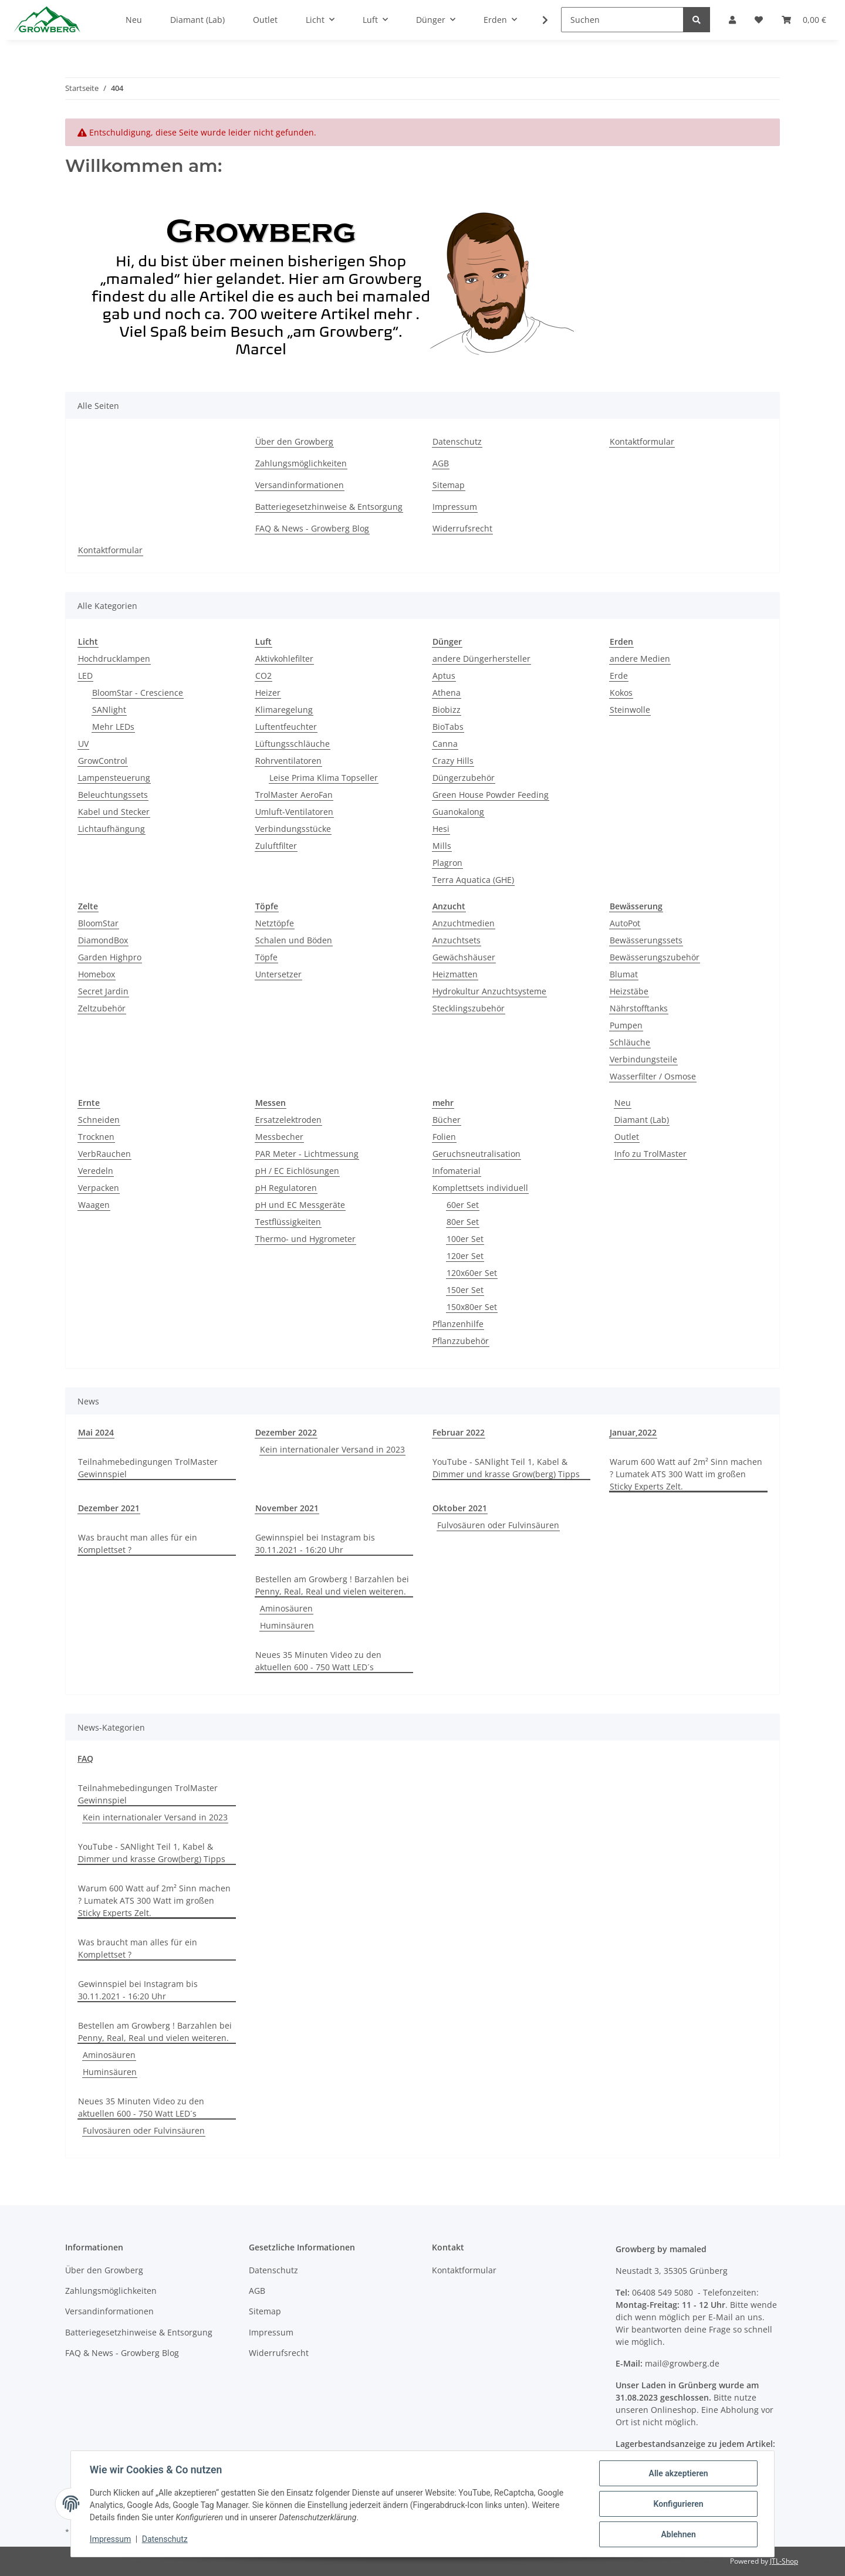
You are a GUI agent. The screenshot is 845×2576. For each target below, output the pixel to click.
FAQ (85, 1758)
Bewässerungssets (646, 940)
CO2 (263, 675)
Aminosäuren (286, 1608)
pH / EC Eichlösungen (297, 1170)
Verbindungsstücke (293, 828)
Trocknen (96, 1136)
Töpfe (266, 957)
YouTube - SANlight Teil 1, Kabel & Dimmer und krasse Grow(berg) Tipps (506, 1468)
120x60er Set (472, 1272)
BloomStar (98, 923)
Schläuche (630, 1042)
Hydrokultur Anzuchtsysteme (489, 991)
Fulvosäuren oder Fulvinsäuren (498, 1525)
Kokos (621, 692)
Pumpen (626, 1025)
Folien (444, 1136)
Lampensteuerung (114, 777)
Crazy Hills (453, 760)
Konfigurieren (678, 2504)
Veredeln (95, 1170)
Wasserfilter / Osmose (653, 1076)
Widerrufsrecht (462, 528)
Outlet (626, 1136)
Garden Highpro (109, 957)
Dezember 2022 (286, 1432)
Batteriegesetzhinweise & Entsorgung (329, 506)
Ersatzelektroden (288, 1119)
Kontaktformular (642, 441)
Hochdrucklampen (114, 658)
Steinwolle (630, 709)
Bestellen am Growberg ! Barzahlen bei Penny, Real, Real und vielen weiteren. (332, 1585)
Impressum (454, 506)
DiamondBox (103, 940)
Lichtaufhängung (111, 828)
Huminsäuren (287, 1625)
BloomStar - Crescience (137, 692)
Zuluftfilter (276, 845)
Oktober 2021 (459, 1508)
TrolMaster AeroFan (294, 794)
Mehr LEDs (113, 726)
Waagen (94, 1204)
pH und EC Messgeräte (300, 1204)
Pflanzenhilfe (458, 1323)
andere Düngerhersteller (481, 658)
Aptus (443, 675)
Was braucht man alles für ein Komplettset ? (137, 1543)
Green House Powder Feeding (490, 794)
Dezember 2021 (109, 1508)
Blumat (624, 974)
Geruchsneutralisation (476, 1153)
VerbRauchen (104, 1153)
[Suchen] (622, 19)
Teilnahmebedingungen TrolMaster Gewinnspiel (148, 1468)
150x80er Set (472, 1306)
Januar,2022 (633, 1432)
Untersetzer (278, 974)
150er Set (465, 1289)
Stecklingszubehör (468, 1008)
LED (85, 675)
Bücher (446, 1119)
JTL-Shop (784, 2561)
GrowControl (102, 760)
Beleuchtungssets (113, 794)
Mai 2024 (96, 1432)
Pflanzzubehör (460, 1340)
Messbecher (279, 1136)
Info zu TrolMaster (650, 1153)
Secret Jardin (103, 991)
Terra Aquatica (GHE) (473, 879)
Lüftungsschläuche (292, 743)
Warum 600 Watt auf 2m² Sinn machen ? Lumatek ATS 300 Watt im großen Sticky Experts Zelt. (686, 1474)
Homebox (96, 974)
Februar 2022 (458, 1432)
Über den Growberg (294, 441)
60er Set (463, 1204)
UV (83, 743)
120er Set (465, 1255)
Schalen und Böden (293, 940)
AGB (440, 463)
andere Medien (640, 658)
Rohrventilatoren (288, 760)
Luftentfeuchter (286, 726)
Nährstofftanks (639, 1008)
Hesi (440, 828)
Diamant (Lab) (641, 1119)
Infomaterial (456, 1170)
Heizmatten (455, 974)
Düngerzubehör (463, 777)
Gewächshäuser (463, 957)
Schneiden (99, 1119)
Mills (441, 845)
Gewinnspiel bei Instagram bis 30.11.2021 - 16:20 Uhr (315, 1543)
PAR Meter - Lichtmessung (307, 1153)
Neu (622, 1102)
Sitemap (448, 484)
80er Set (463, 1221)
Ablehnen (678, 2534)
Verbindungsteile (643, 1059)
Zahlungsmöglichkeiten (301, 463)
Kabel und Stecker (114, 811)
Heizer (267, 692)
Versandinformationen (299, 484)
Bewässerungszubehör (654, 957)
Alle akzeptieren (678, 2473)
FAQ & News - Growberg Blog (312, 528)
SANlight (109, 709)
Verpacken (98, 1187)
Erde (619, 675)
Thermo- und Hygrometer (305, 1238)
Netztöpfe (274, 923)
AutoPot (625, 923)
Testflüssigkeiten (288, 1221)
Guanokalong (458, 811)
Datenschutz (457, 441)
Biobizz (446, 709)
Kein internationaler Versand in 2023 (332, 1449)
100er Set (465, 1238)
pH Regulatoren (286, 1187)
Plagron (447, 862)
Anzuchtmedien (463, 923)
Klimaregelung (284, 709)
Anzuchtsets (456, 940)
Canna (445, 743)
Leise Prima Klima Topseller (323, 777)
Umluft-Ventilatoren (294, 811)
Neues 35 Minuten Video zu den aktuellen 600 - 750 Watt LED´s (318, 1661)
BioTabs (448, 726)
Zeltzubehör (102, 1008)
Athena (446, 692)
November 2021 (287, 1508)
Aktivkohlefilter (284, 658)
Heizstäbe (629, 991)
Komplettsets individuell (480, 1187)
